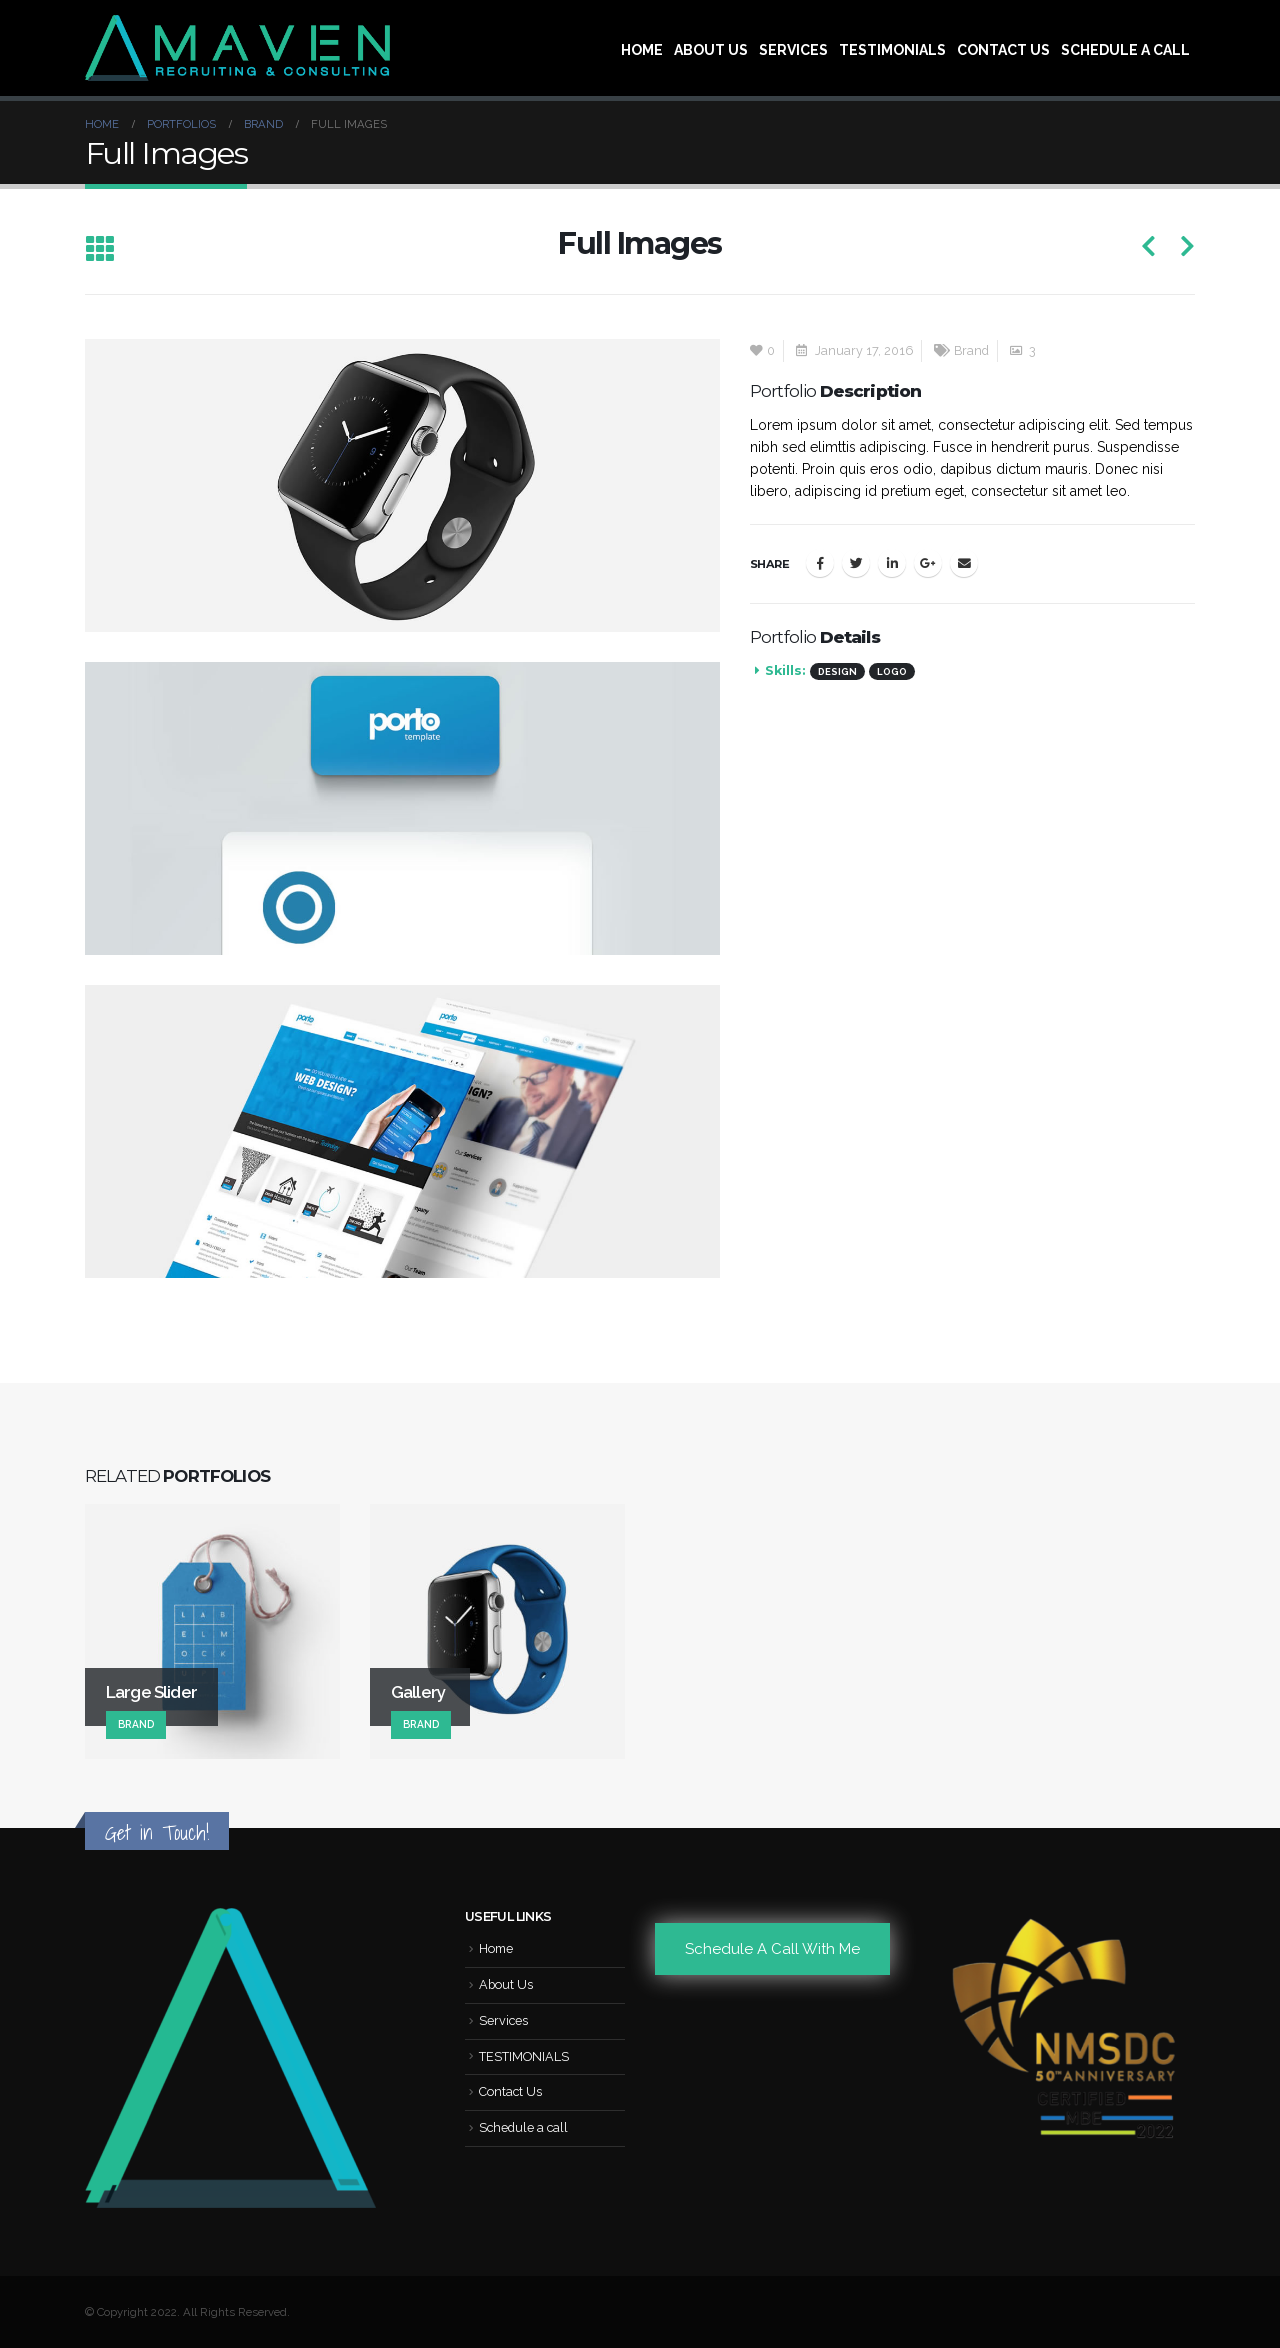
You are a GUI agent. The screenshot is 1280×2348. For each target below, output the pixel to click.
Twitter (856, 563)
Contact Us (1003, 50)
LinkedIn (892, 563)
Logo (892, 671)
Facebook (820, 563)
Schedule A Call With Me (772, 1949)
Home (642, 50)
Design (837, 671)
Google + (928, 563)
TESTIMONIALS (892, 50)
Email (964, 563)
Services (793, 50)
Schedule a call (1125, 50)
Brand (971, 350)
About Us (711, 50)
